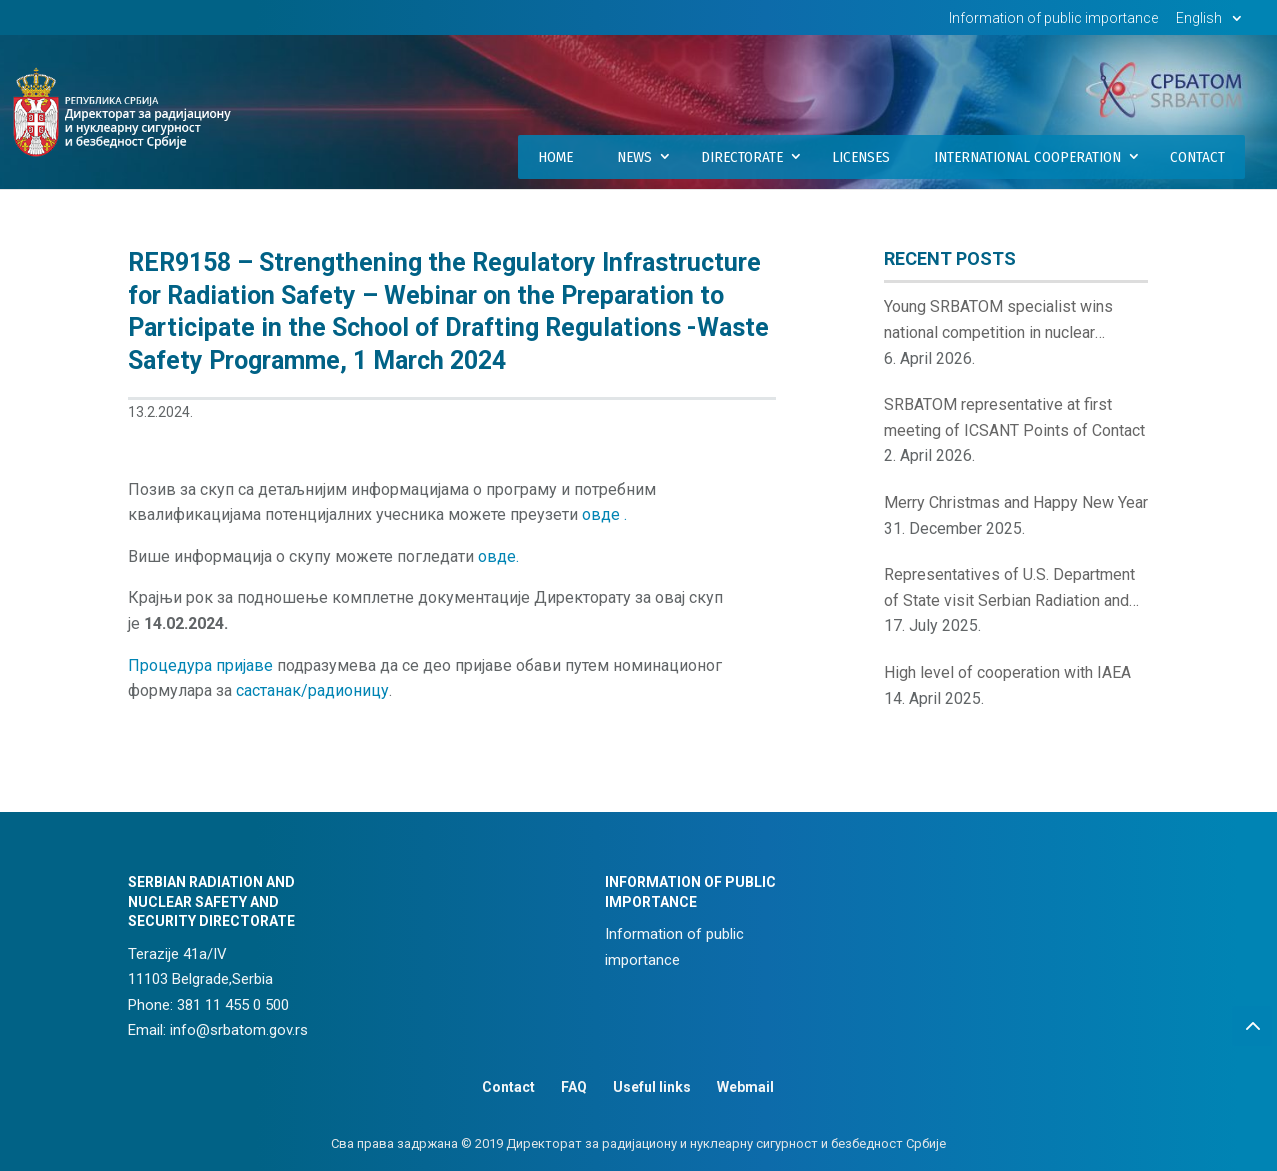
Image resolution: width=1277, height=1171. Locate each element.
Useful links (652, 1087)
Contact (1197, 157)
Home (555, 157)
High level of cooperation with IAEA (1007, 672)
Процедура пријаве (200, 665)
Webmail (745, 1087)
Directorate (742, 157)
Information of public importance (1053, 18)
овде (603, 514)
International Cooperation (1027, 157)
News (634, 157)
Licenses (861, 157)
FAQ (574, 1087)
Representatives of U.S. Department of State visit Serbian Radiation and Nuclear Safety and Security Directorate (1009, 589)
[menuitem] (1211, 23)
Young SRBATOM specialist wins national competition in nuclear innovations (998, 321)
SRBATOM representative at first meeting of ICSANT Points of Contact (1014, 417)
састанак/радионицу (312, 690)
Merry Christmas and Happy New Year (1016, 502)
